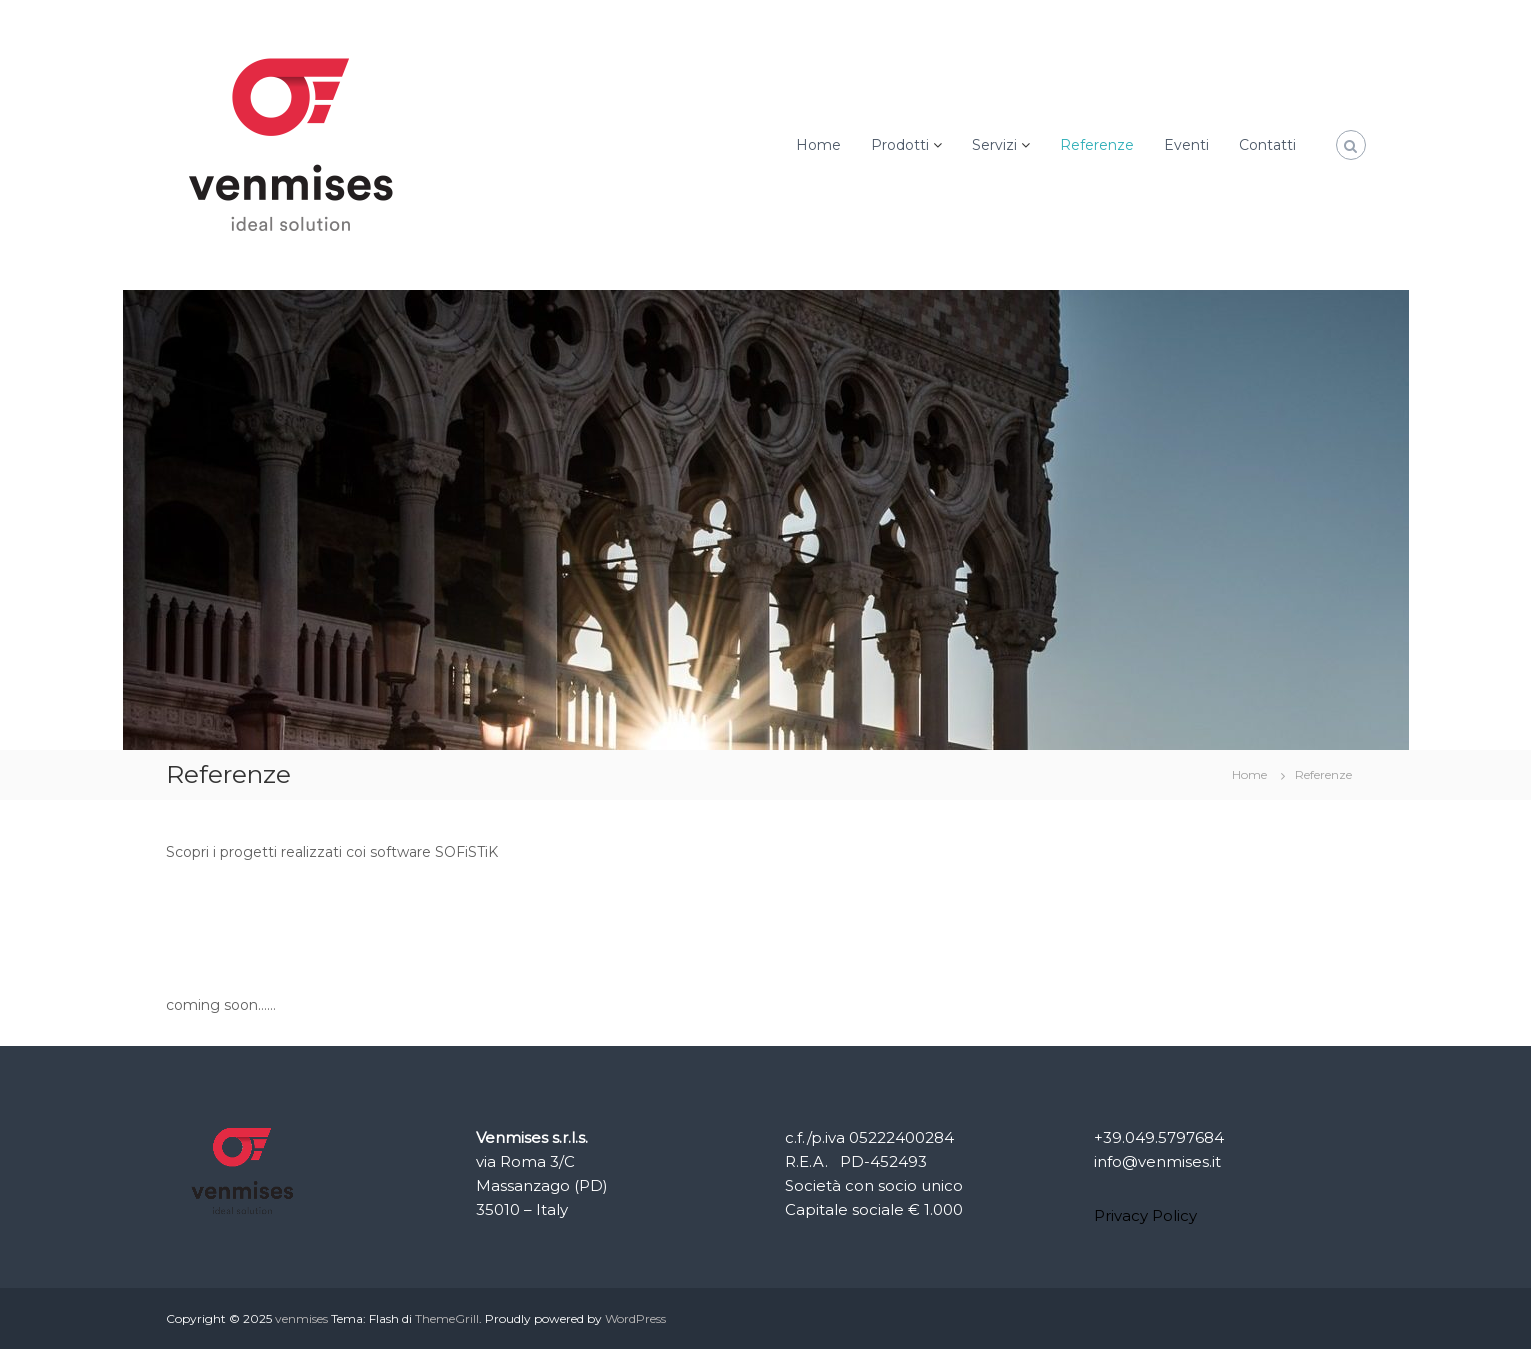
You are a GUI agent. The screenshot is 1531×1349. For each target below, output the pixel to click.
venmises (301, 1318)
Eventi (1186, 145)
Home (818, 145)
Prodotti (900, 145)
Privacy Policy (1145, 1215)
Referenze (1097, 145)
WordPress (635, 1318)
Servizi (994, 145)
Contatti (1267, 145)
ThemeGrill (447, 1318)
